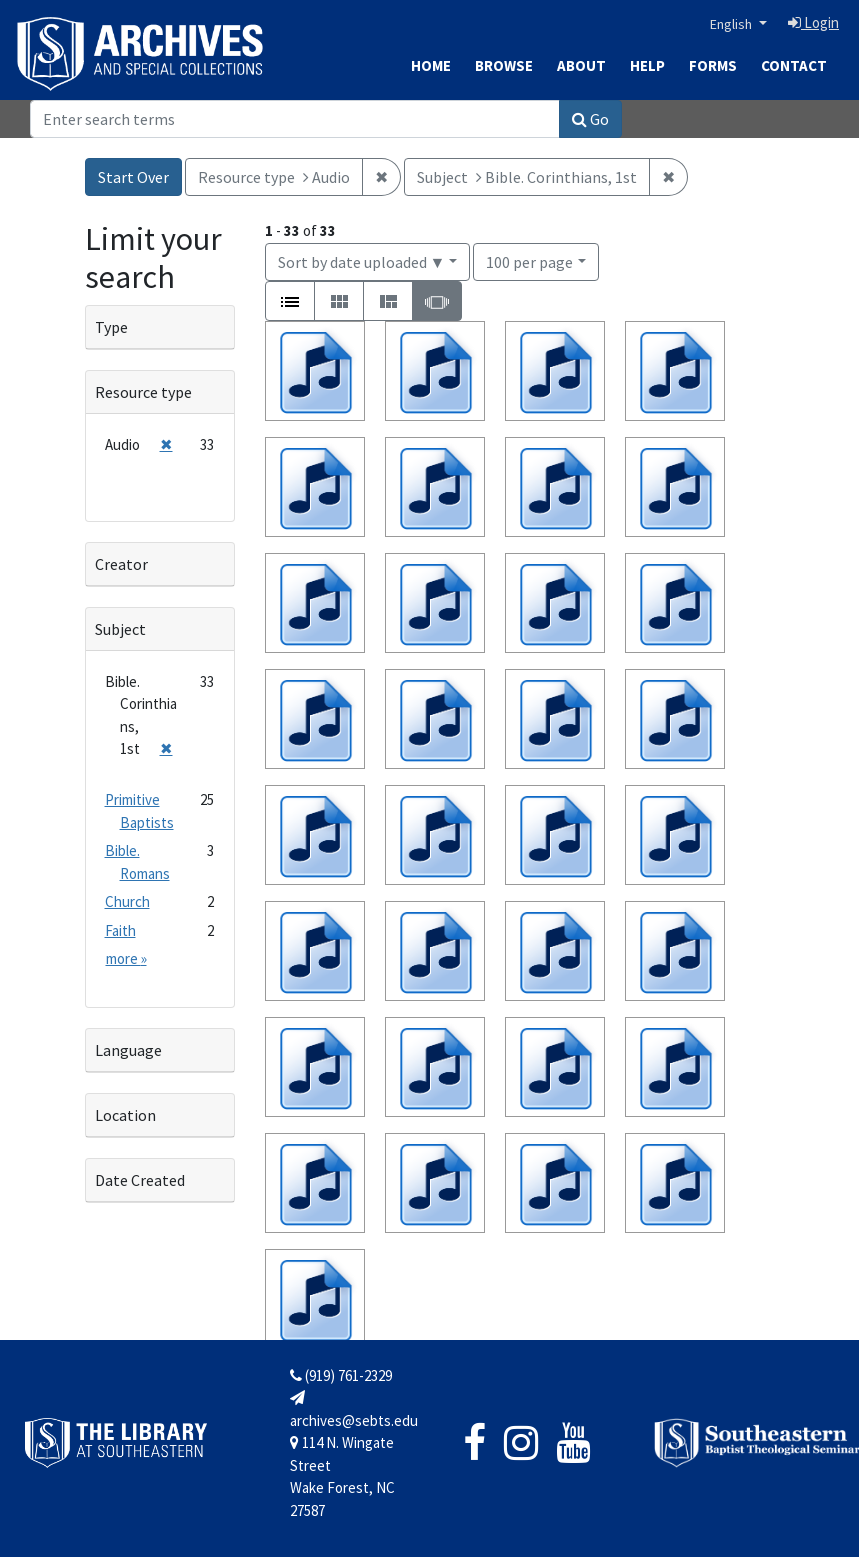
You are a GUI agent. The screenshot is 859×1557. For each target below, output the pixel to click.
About (581, 65)
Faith (120, 930)
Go (590, 119)
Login (813, 22)
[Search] (295, 119)
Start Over (133, 177)
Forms (713, 65)
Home (431, 65)
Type (111, 327)
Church (127, 901)
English (732, 24)
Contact (794, 65)
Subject (120, 629)
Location (125, 1115)
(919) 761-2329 (341, 1375)
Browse (504, 65)
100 (529, 260)
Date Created (140, 1180)
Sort (362, 262)
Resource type (143, 392)
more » (126, 958)
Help (647, 65)
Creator (121, 564)
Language (128, 1050)
